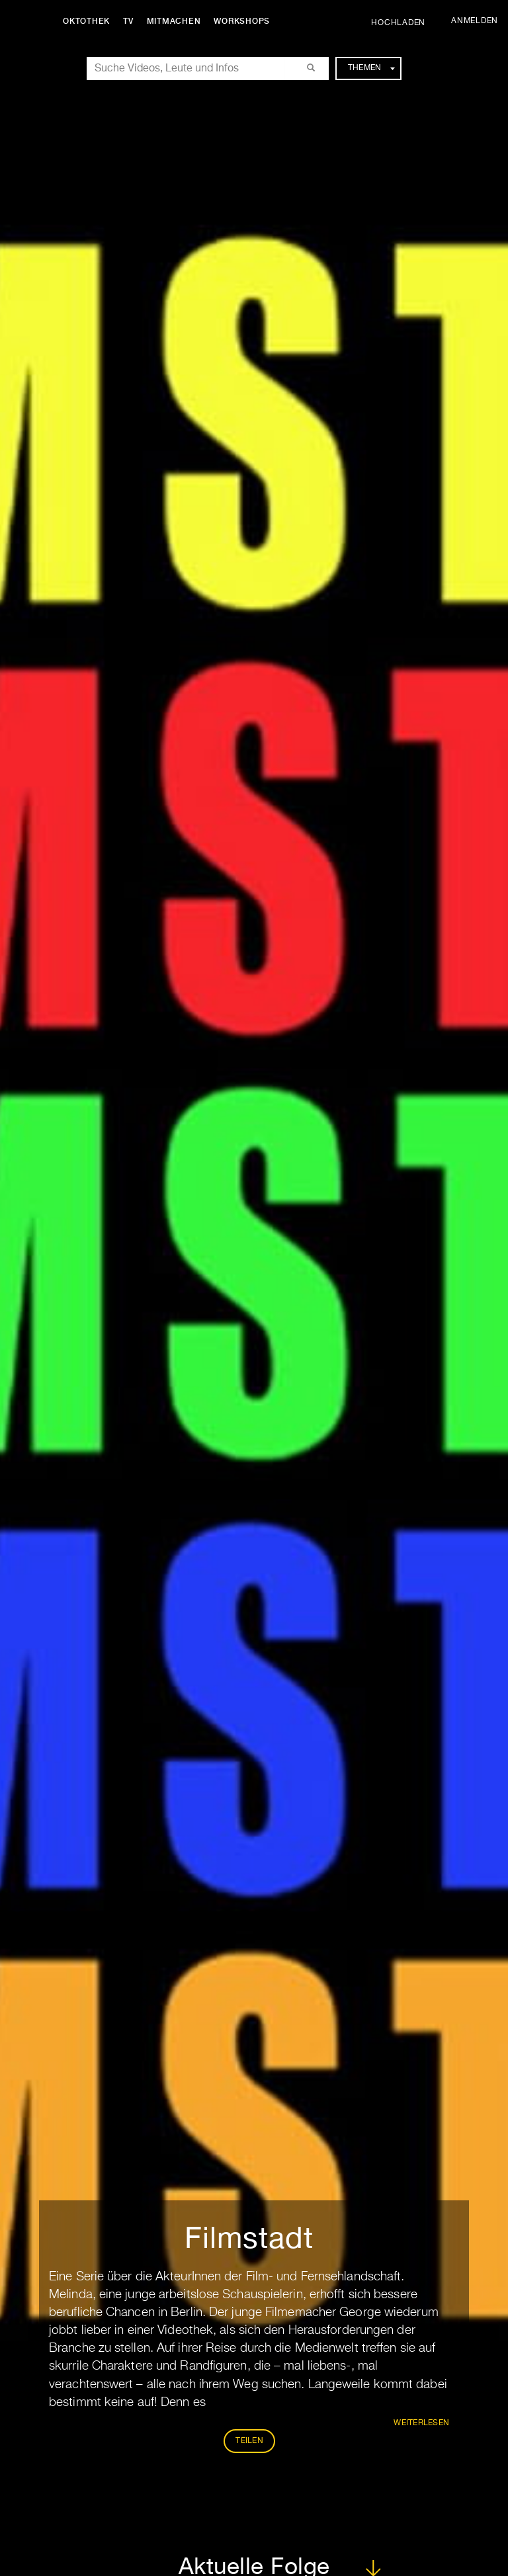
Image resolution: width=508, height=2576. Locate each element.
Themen (371, 68)
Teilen (249, 2441)
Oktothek (86, 21)
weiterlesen (421, 2423)
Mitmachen (174, 21)
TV (128, 21)
